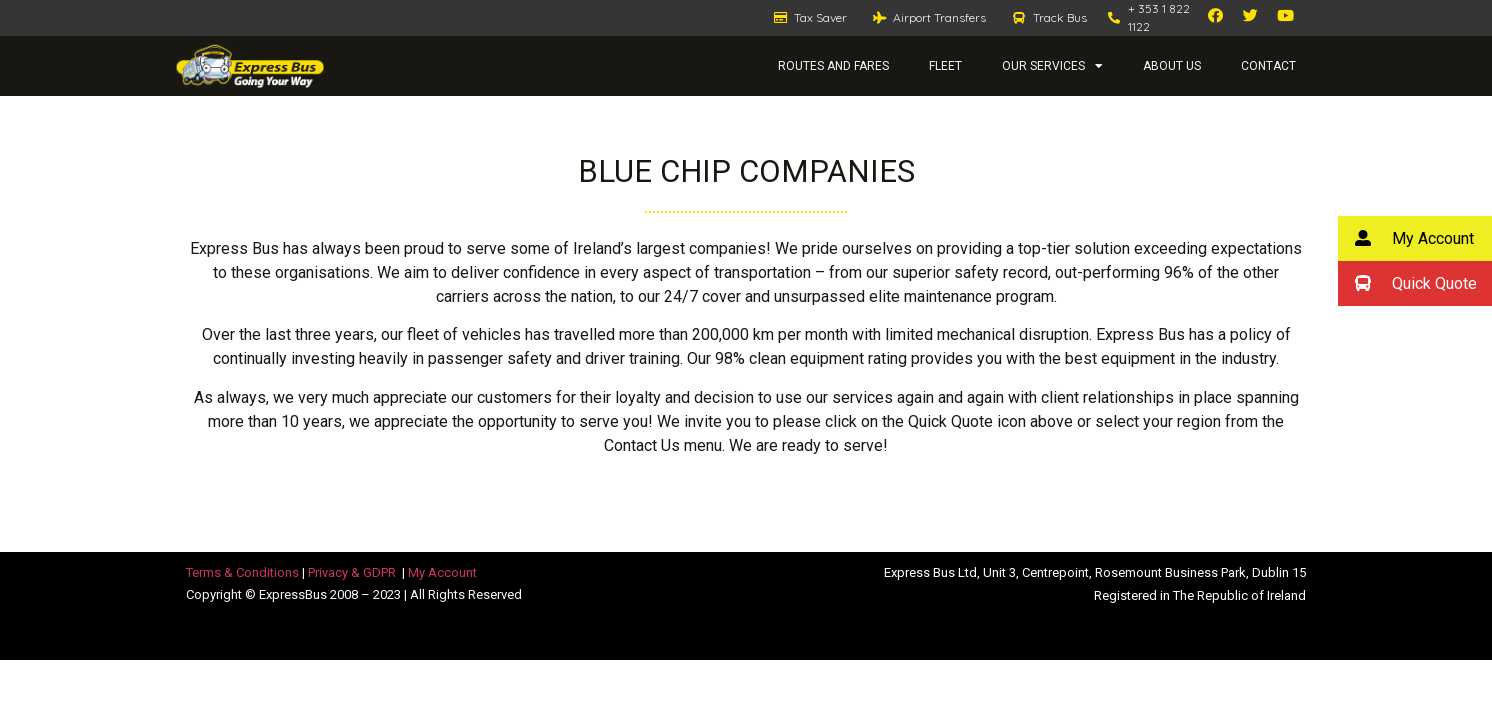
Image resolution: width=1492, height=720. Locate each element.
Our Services (1052, 66)
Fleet (945, 66)
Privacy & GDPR (352, 572)
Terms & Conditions (242, 572)
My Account (442, 572)
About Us (1172, 66)
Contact (1268, 66)
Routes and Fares (833, 66)
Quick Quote (1407, 283)
